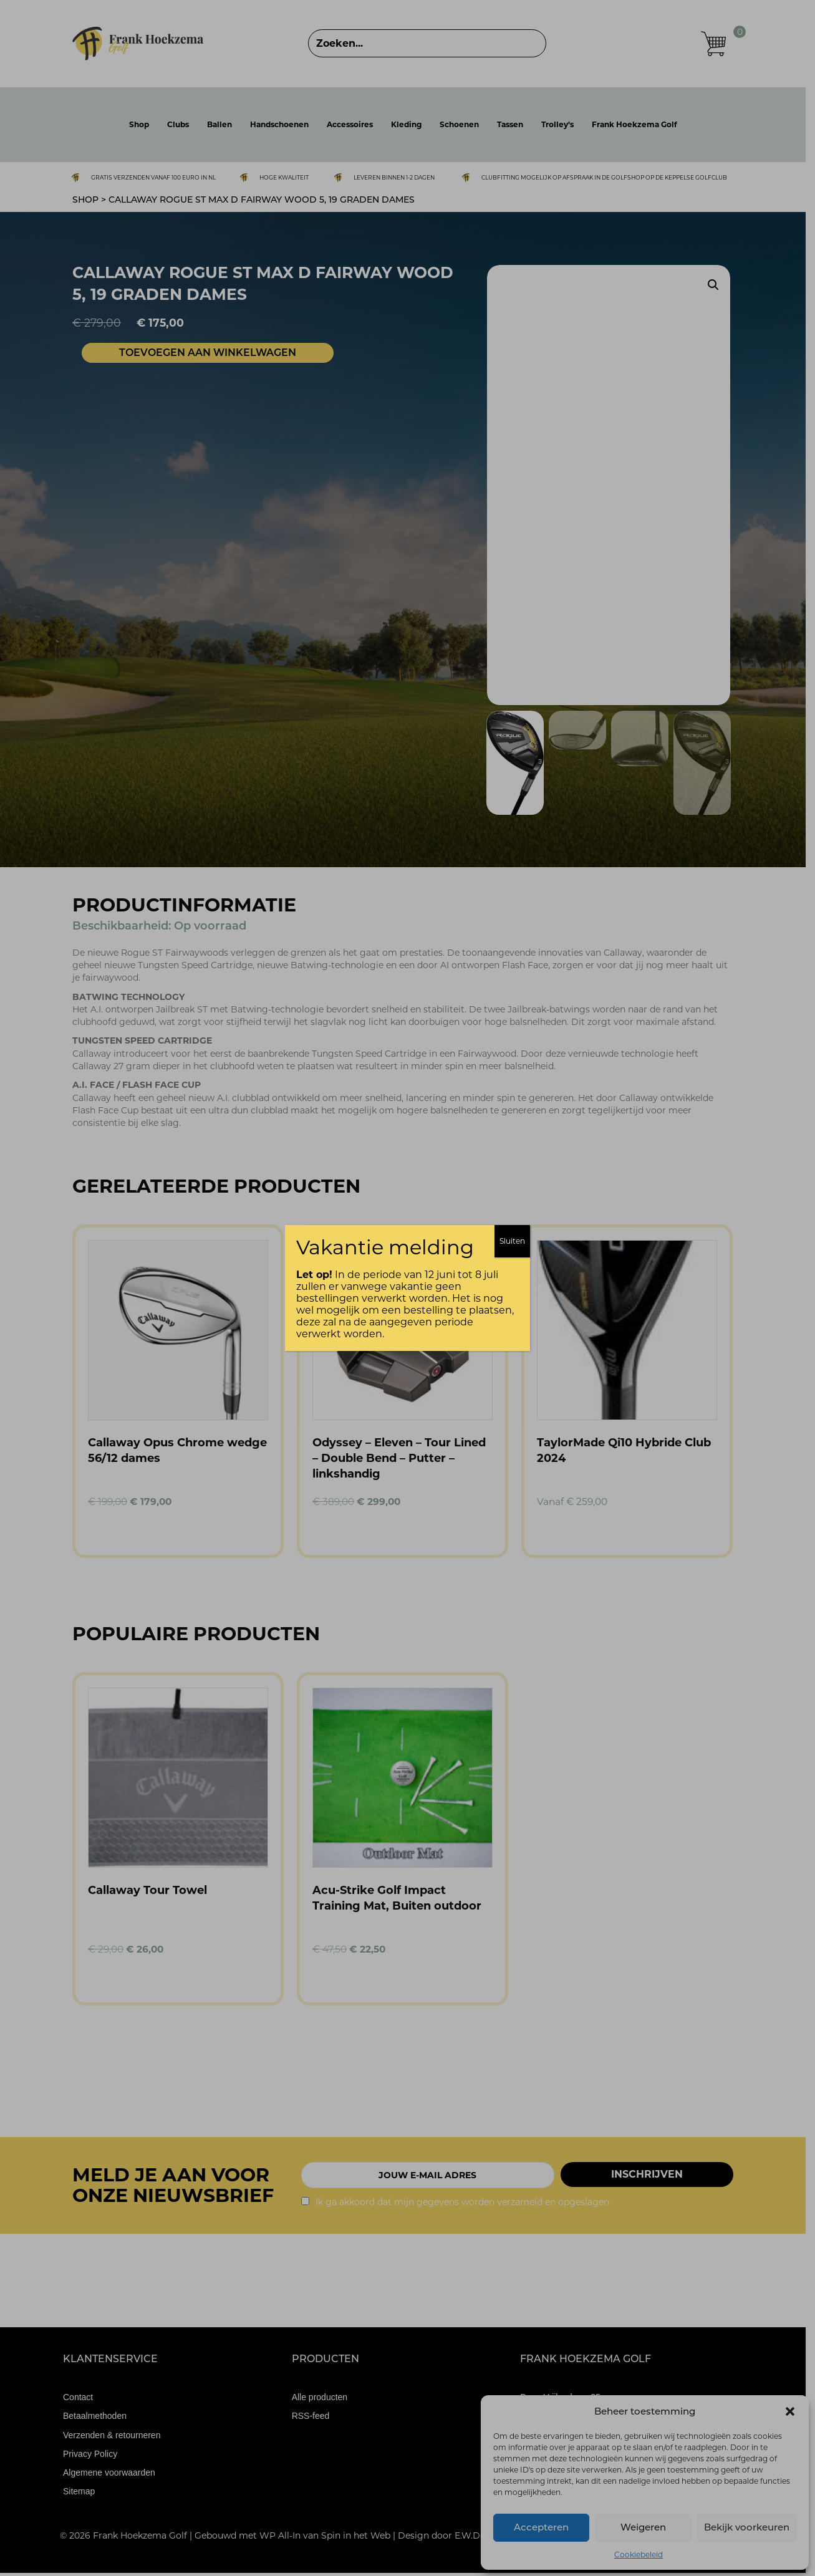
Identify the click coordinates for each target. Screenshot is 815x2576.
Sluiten (512, 1241)
